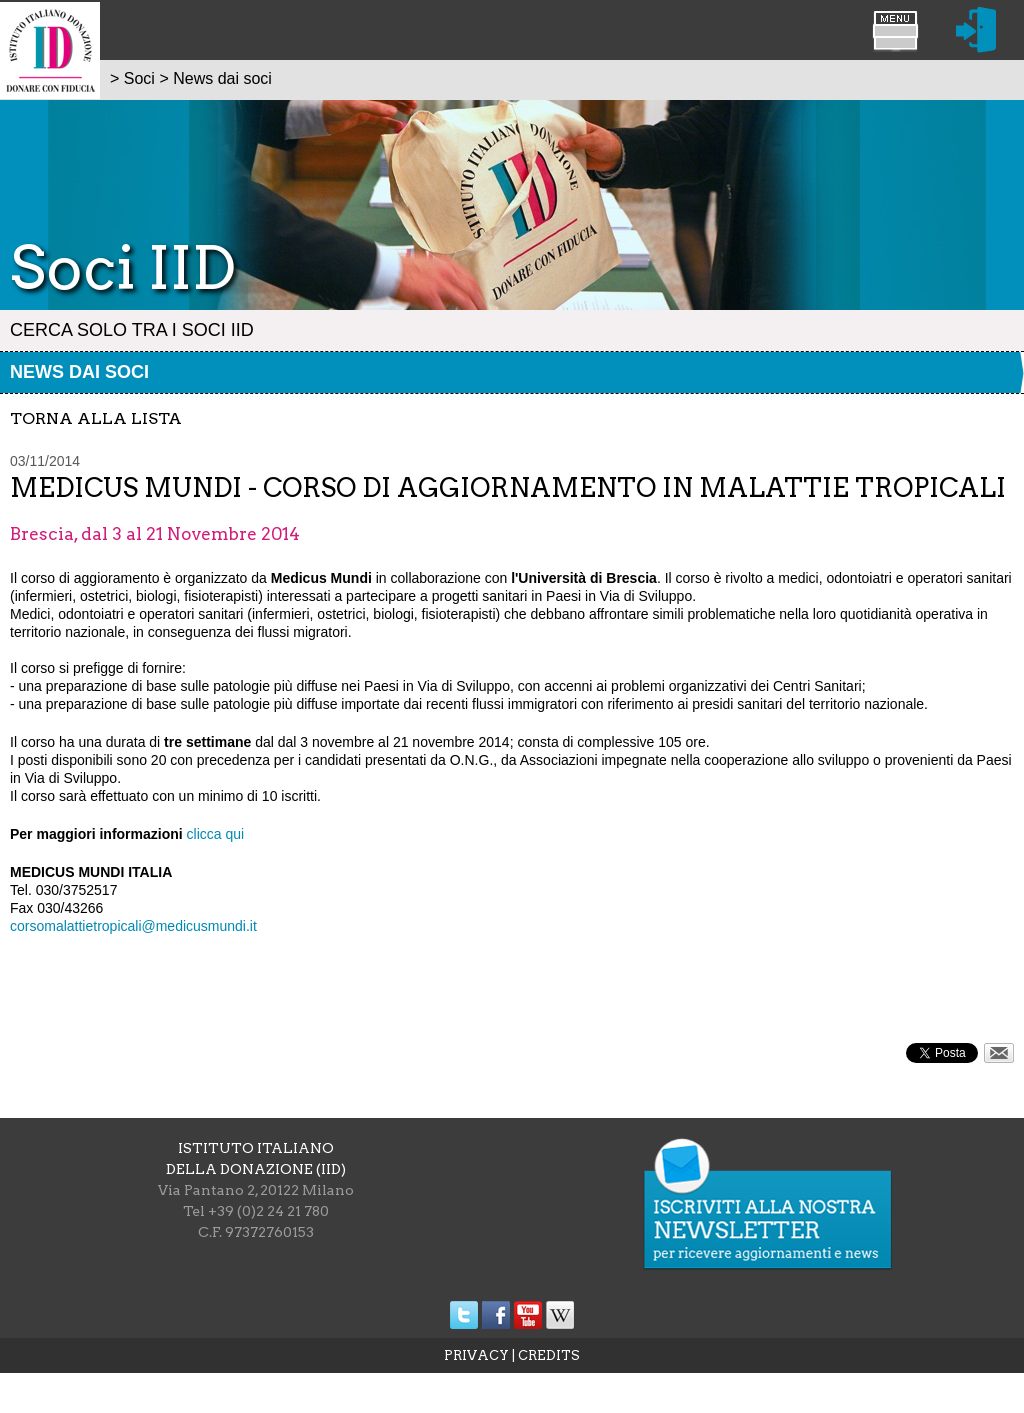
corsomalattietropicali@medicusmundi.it (133, 926)
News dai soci (79, 372)
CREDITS (549, 1355)
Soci (139, 78)
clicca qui (216, 834)
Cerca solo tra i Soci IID (132, 330)
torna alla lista (96, 418)
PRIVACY (476, 1355)
